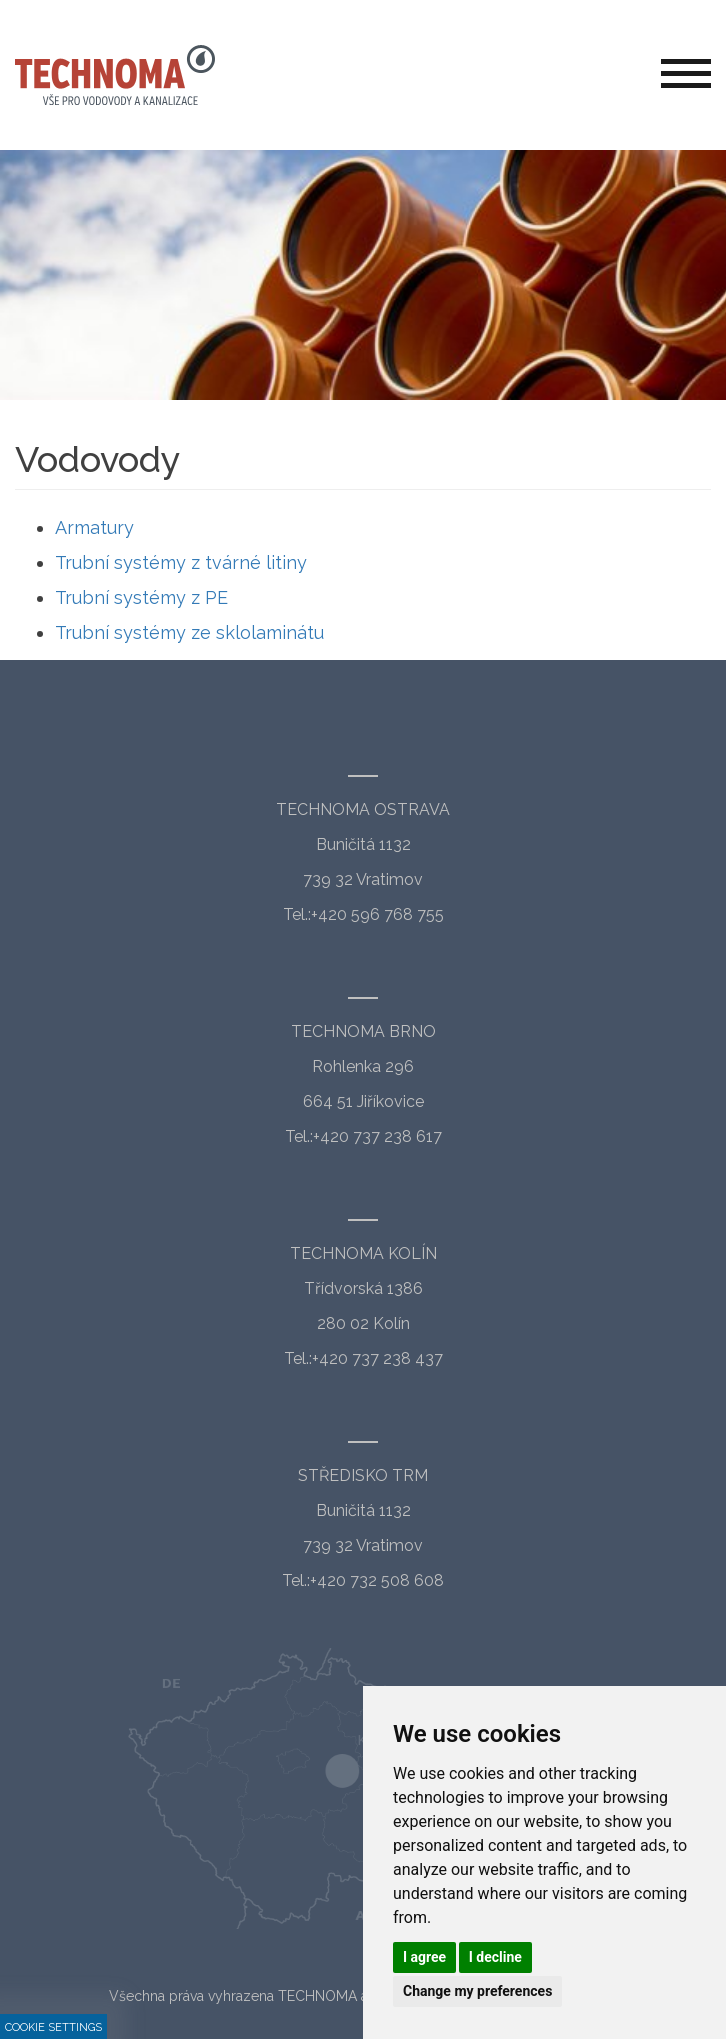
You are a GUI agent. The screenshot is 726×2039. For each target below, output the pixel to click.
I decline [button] (495, 1957)
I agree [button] (424, 1957)
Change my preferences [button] (477, 1991)
